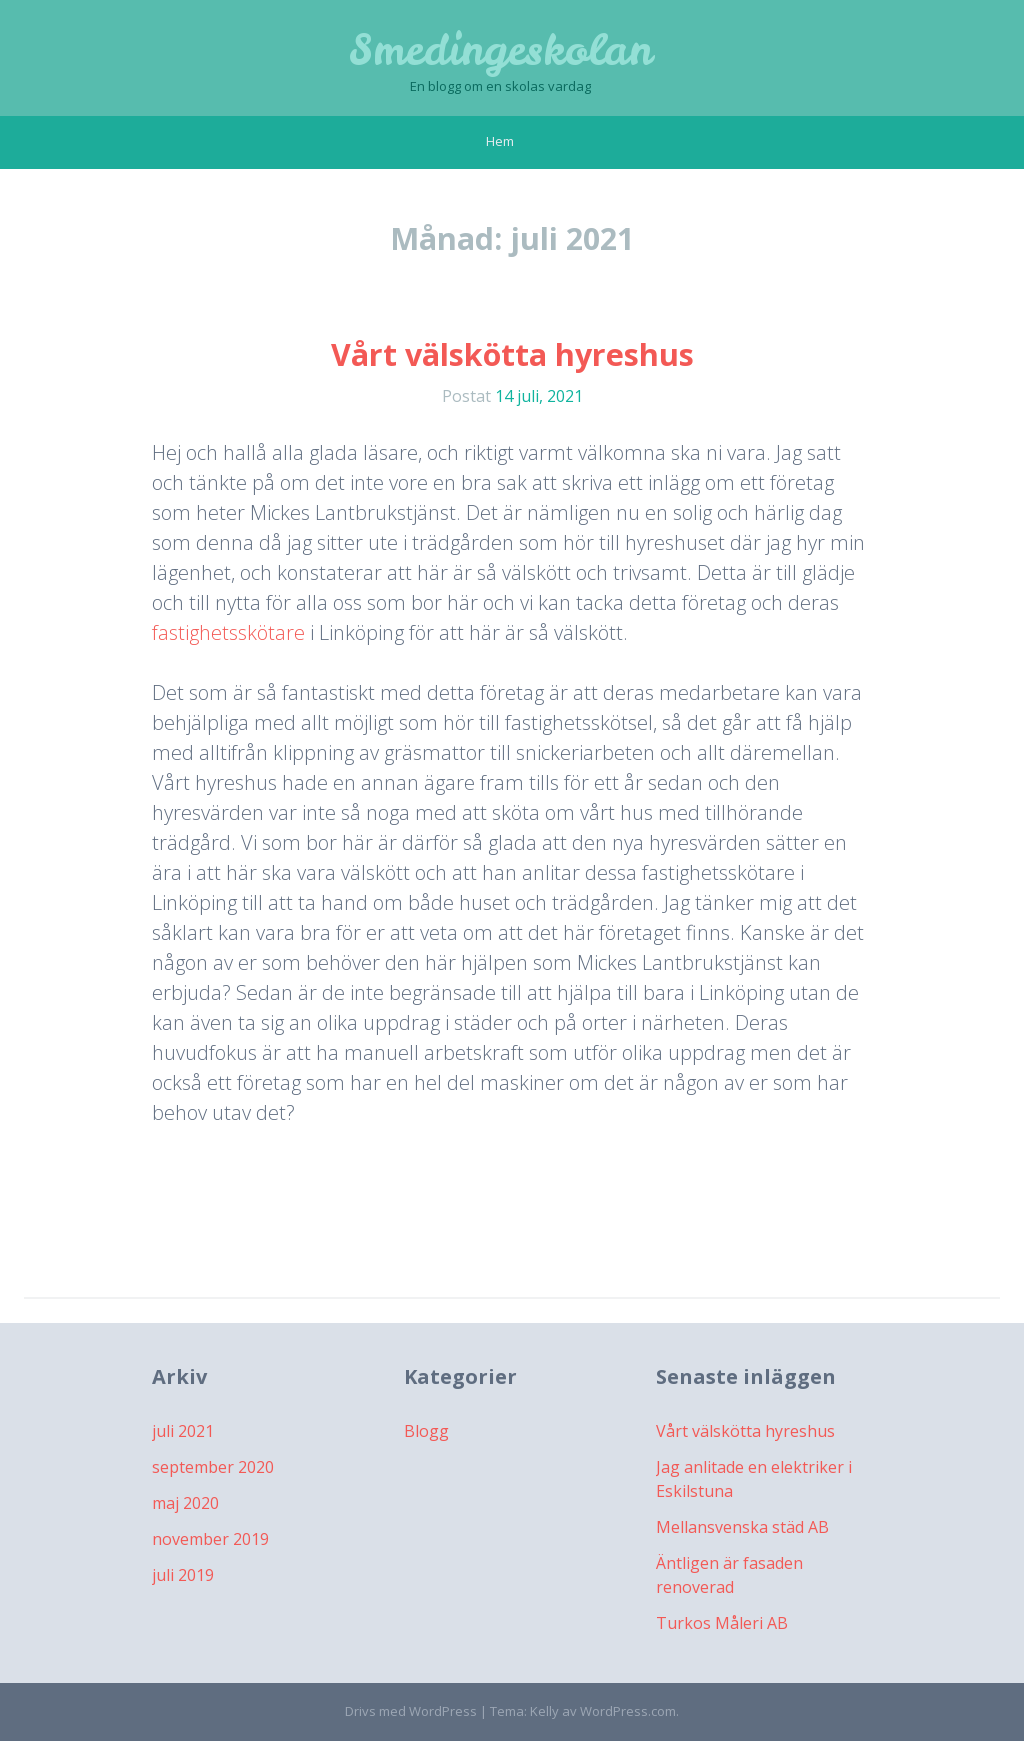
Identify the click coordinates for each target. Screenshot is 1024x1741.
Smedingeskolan (500, 50)
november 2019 (210, 1539)
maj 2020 (185, 1503)
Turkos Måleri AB (722, 1623)
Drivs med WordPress (411, 1711)
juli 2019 (183, 1575)
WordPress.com (628, 1711)
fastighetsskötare (228, 632)
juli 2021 (183, 1431)
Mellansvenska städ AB (742, 1527)
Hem (500, 141)
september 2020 (213, 1467)
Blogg (426, 1431)
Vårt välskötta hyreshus (512, 354)
